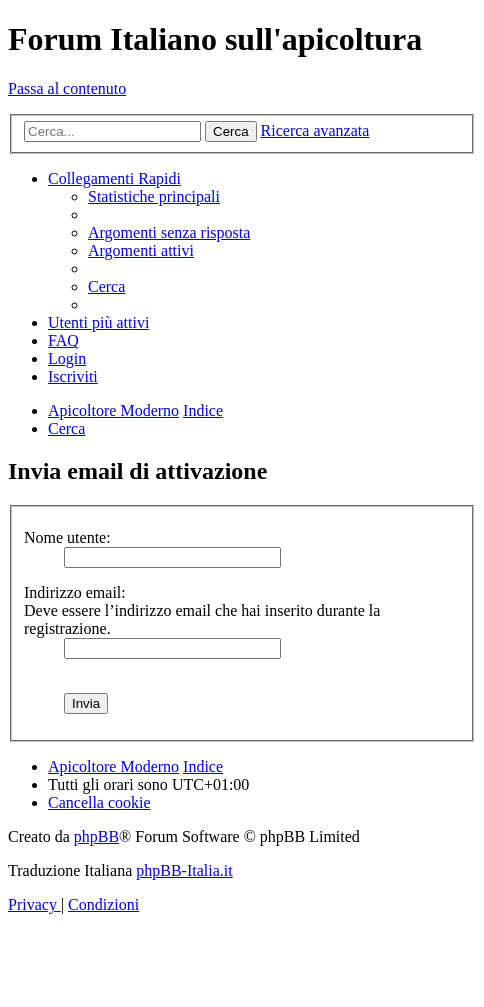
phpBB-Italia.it (184, 870)
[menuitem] (154, 196)
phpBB (96, 836)
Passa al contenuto (67, 88)
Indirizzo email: (75, 592)
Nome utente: (67, 537)
